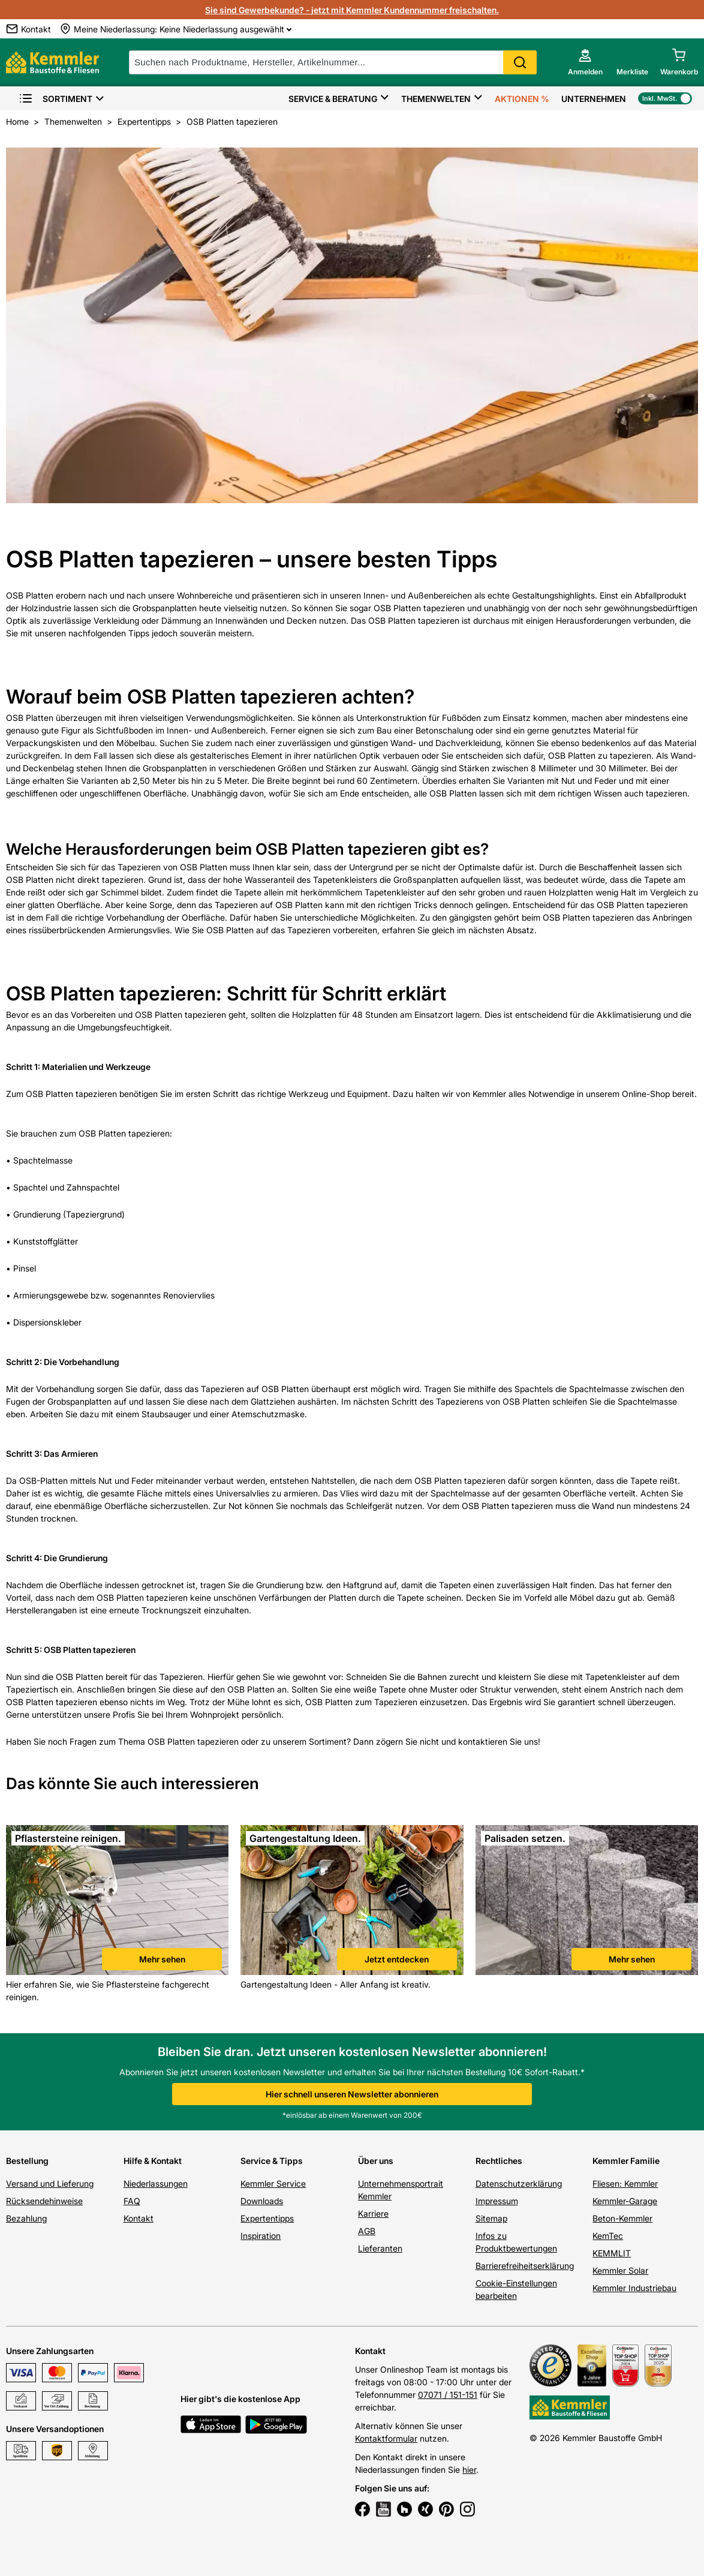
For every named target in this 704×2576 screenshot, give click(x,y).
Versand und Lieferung (50, 2183)
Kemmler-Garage (624, 2201)
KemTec (607, 2236)
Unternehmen (593, 99)
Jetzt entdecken (397, 1959)
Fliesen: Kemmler (625, 2183)
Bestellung (27, 2161)
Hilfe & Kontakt (153, 2161)
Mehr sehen (162, 1959)
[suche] (333, 62)
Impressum (497, 2201)
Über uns (375, 2161)
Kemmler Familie (626, 2161)
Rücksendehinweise (44, 2201)
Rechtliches (499, 2161)
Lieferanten (380, 2248)
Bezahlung (26, 2218)
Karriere (373, 2213)
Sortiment (55, 98)
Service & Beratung (332, 99)
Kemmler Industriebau (634, 2288)
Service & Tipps (271, 2161)
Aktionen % (522, 99)
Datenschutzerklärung (519, 2183)
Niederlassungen (156, 2183)
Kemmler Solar (620, 2270)
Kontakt (139, 2218)
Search (520, 62)
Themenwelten (436, 99)
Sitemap (491, 2218)
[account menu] (585, 62)
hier (469, 2469)
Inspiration (260, 2236)
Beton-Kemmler (622, 2218)
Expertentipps (267, 2218)
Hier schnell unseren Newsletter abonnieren (352, 2094)
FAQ (132, 2201)
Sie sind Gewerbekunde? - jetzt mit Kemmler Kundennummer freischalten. (352, 10)
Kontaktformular (386, 2438)
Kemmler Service (273, 2183)
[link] (117, 1901)
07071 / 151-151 (447, 2394)
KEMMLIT (611, 2253)
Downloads (261, 2201)
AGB (366, 2231)
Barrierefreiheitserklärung (525, 2266)
